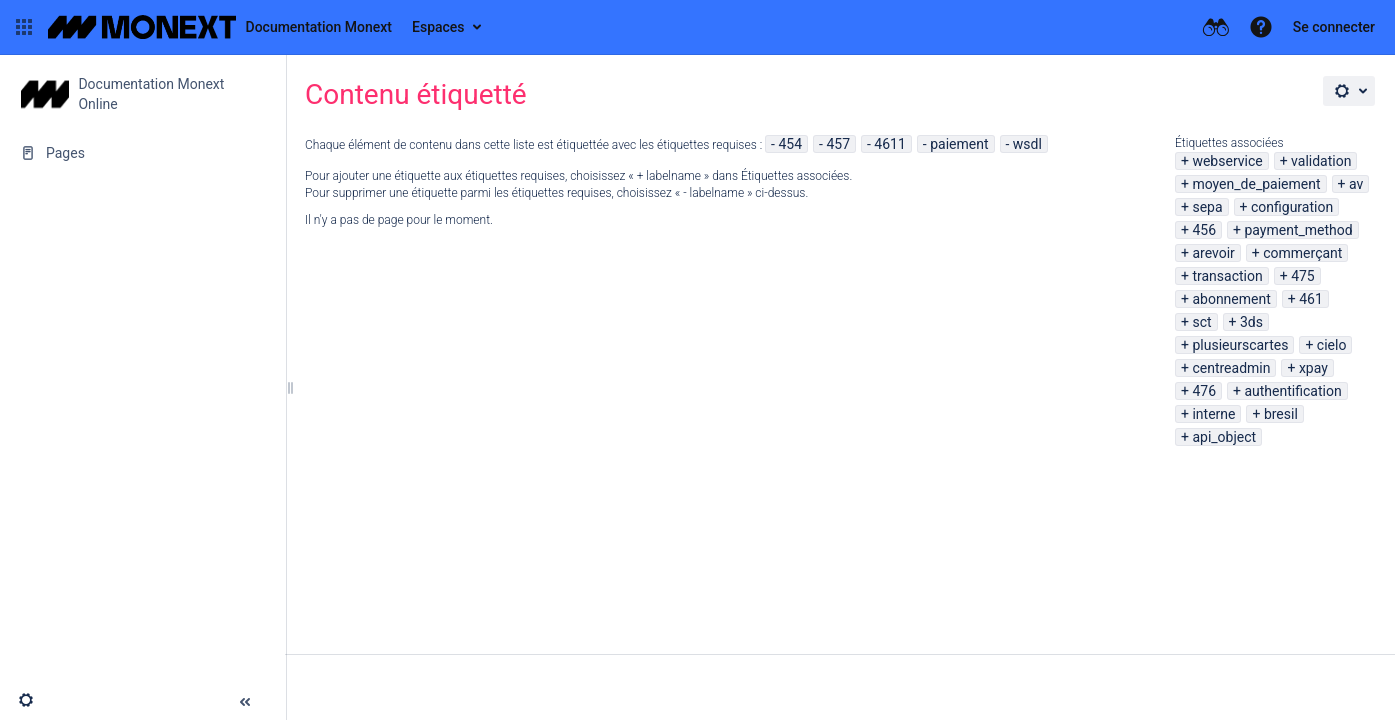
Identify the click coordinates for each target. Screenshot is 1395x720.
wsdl (1027, 144)
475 (1303, 276)
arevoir (1213, 253)
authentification (1292, 391)
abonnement (1231, 299)
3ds (1251, 322)
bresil (1281, 414)
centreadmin (1231, 368)
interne (1213, 414)
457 (838, 144)
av (1356, 184)
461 (1311, 299)
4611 (889, 144)
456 (1204, 230)
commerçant (1302, 253)
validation (1321, 161)
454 (790, 144)
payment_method (1298, 230)
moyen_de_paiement (1256, 184)
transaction (1227, 276)
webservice (1227, 161)
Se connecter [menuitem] (1334, 27)
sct (1201, 322)
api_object (1224, 437)
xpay (1313, 368)
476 (1204, 391)
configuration (1292, 207)
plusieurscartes (1240, 345)
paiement (959, 144)
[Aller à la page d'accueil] (220, 27)
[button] (24, 27)
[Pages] (142, 153)
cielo (1332, 345)
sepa (1207, 207)
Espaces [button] (438, 27)
